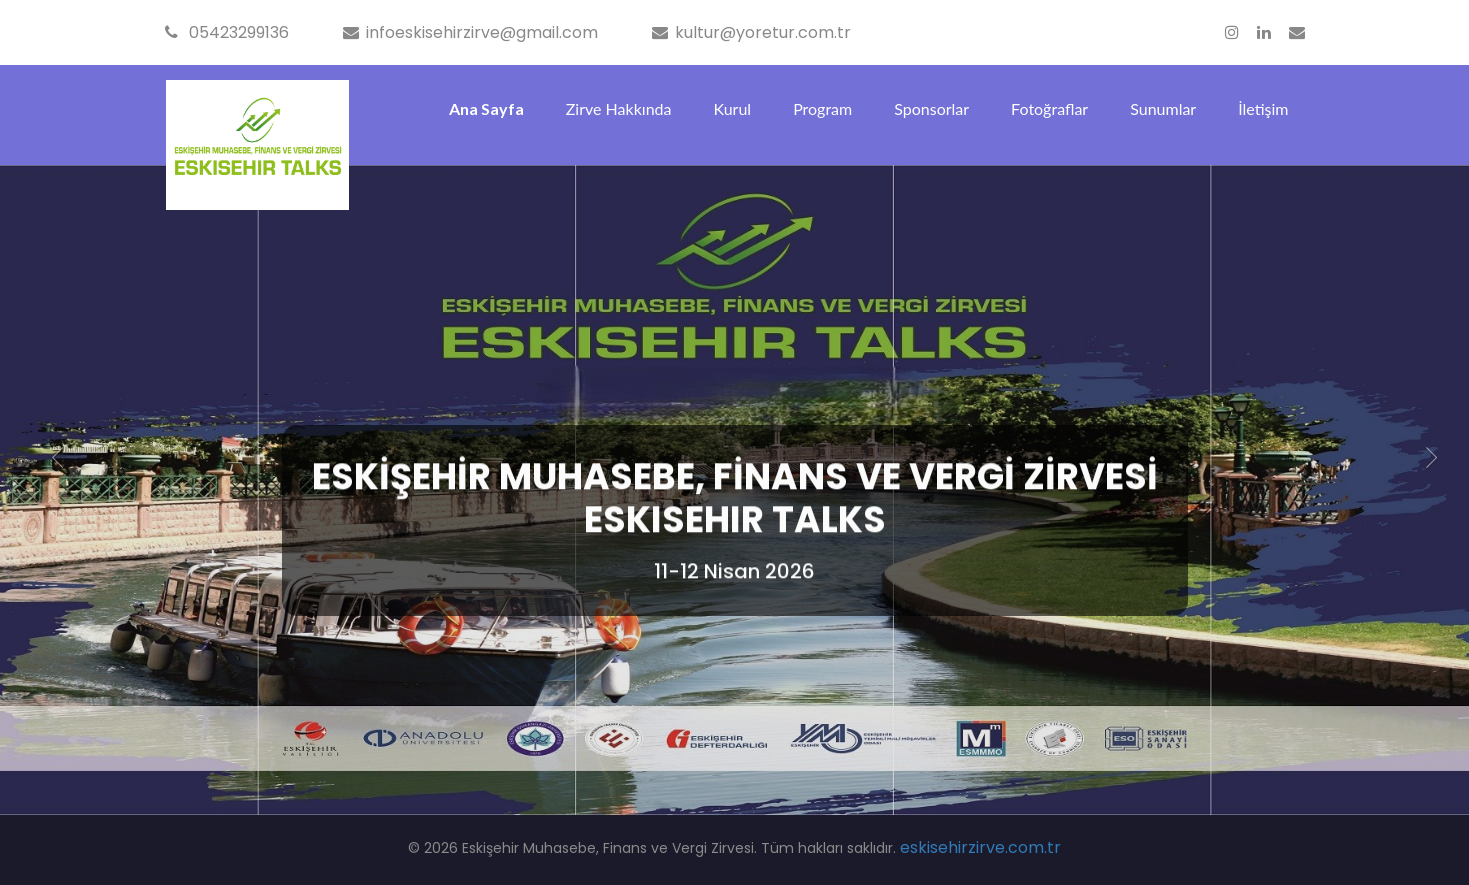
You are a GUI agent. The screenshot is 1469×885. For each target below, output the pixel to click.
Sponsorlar (931, 108)
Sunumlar (1163, 108)
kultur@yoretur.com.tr (751, 32)
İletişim (1263, 108)
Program (822, 108)
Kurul (732, 108)
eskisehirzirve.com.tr (980, 847)
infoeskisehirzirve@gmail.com (470, 32)
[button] (57, 458)
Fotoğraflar (1049, 108)
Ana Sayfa (486, 108)
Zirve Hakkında (619, 108)
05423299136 (227, 32)
